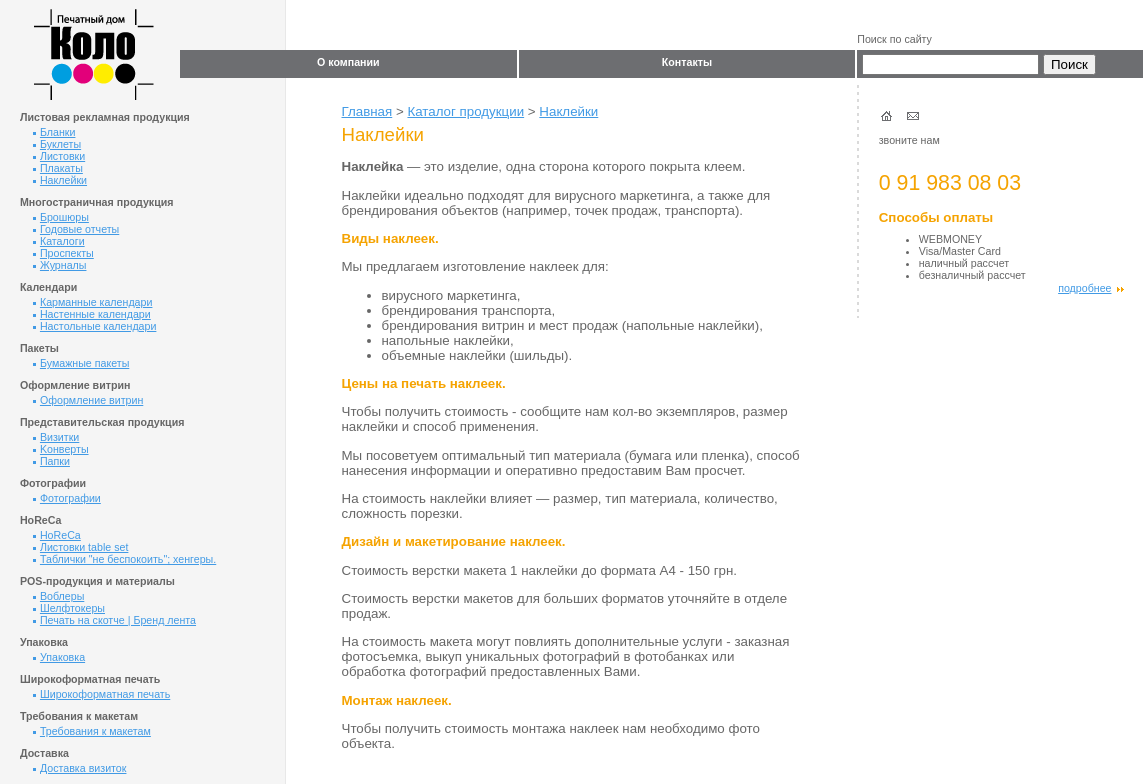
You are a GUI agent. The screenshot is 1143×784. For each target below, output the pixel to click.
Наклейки (60, 180)
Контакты (687, 62)
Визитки (56, 437)
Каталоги (59, 241)
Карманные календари (93, 302)
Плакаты (58, 168)
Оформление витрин (88, 400)
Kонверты (61, 449)
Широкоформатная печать (101, 694)
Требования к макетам (92, 731)
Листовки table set (80, 547)
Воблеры (58, 596)
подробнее (1090, 288)
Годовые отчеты (76, 229)
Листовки (59, 156)
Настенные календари (92, 314)
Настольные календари (94, 326)
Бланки (54, 132)
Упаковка (59, 657)
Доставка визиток (80, 768)
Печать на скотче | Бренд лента (114, 620)
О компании (348, 62)
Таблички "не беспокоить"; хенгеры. (124, 559)
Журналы (60, 265)
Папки (51, 461)
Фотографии (67, 498)
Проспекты (63, 253)
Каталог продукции (465, 111)
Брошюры (61, 217)
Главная (367, 111)
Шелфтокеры (69, 608)
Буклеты (57, 144)
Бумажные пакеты (81, 363)
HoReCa (57, 535)
